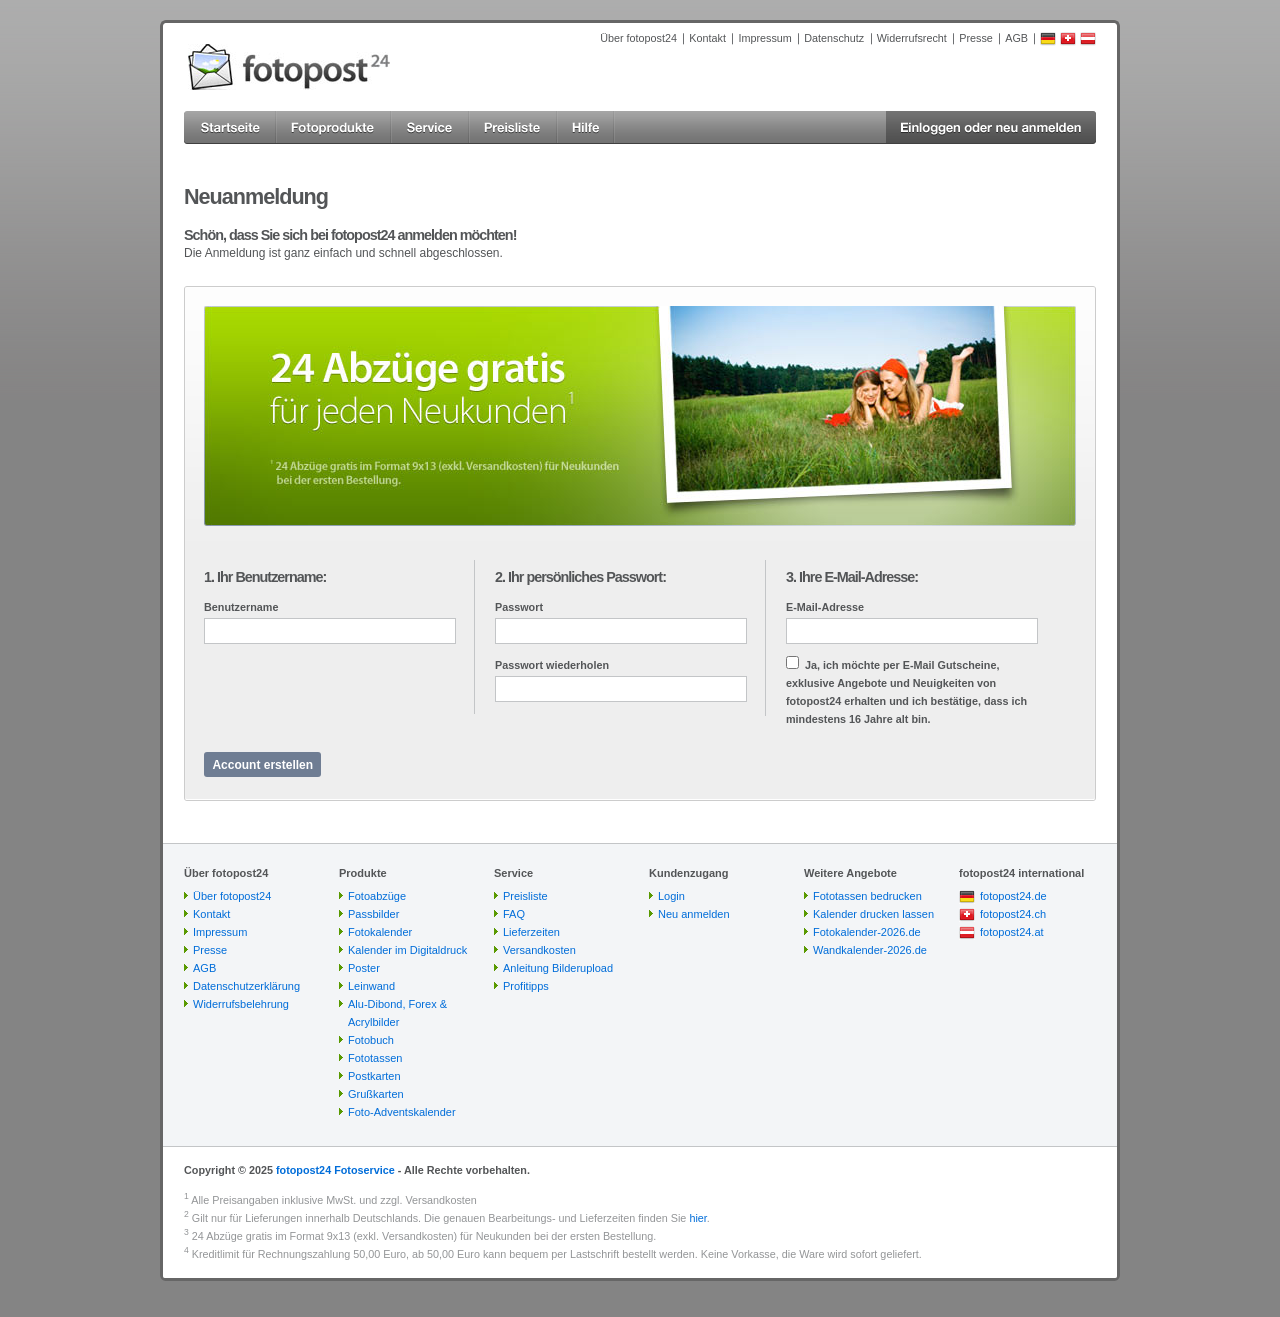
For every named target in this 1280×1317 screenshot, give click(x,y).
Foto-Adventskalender (402, 1112)
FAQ (514, 914)
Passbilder (373, 914)
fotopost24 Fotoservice (335, 1170)
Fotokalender (380, 932)
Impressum (764, 38)
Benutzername (241, 607)
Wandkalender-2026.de (870, 950)
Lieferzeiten (531, 932)
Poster (364, 968)
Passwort (519, 607)
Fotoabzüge (377, 896)
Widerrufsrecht (912, 38)
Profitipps (526, 986)
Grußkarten (376, 1094)
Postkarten (374, 1076)
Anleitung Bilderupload (558, 968)
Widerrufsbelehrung (241, 1004)
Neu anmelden (694, 914)
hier (697, 1218)
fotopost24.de (1013, 896)
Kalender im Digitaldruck (407, 950)
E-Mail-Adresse (825, 607)
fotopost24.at (1012, 932)
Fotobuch (371, 1040)
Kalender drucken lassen (873, 914)
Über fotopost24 (638, 38)
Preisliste (525, 896)
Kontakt (707, 38)
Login (671, 896)
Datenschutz (834, 38)
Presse (976, 38)
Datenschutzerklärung (246, 986)
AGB (1016, 38)
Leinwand (371, 986)
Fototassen (375, 1058)
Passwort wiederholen (552, 665)
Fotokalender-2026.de (867, 932)
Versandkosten (539, 950)
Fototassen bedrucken (867, 896)
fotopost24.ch (1013, 914)
